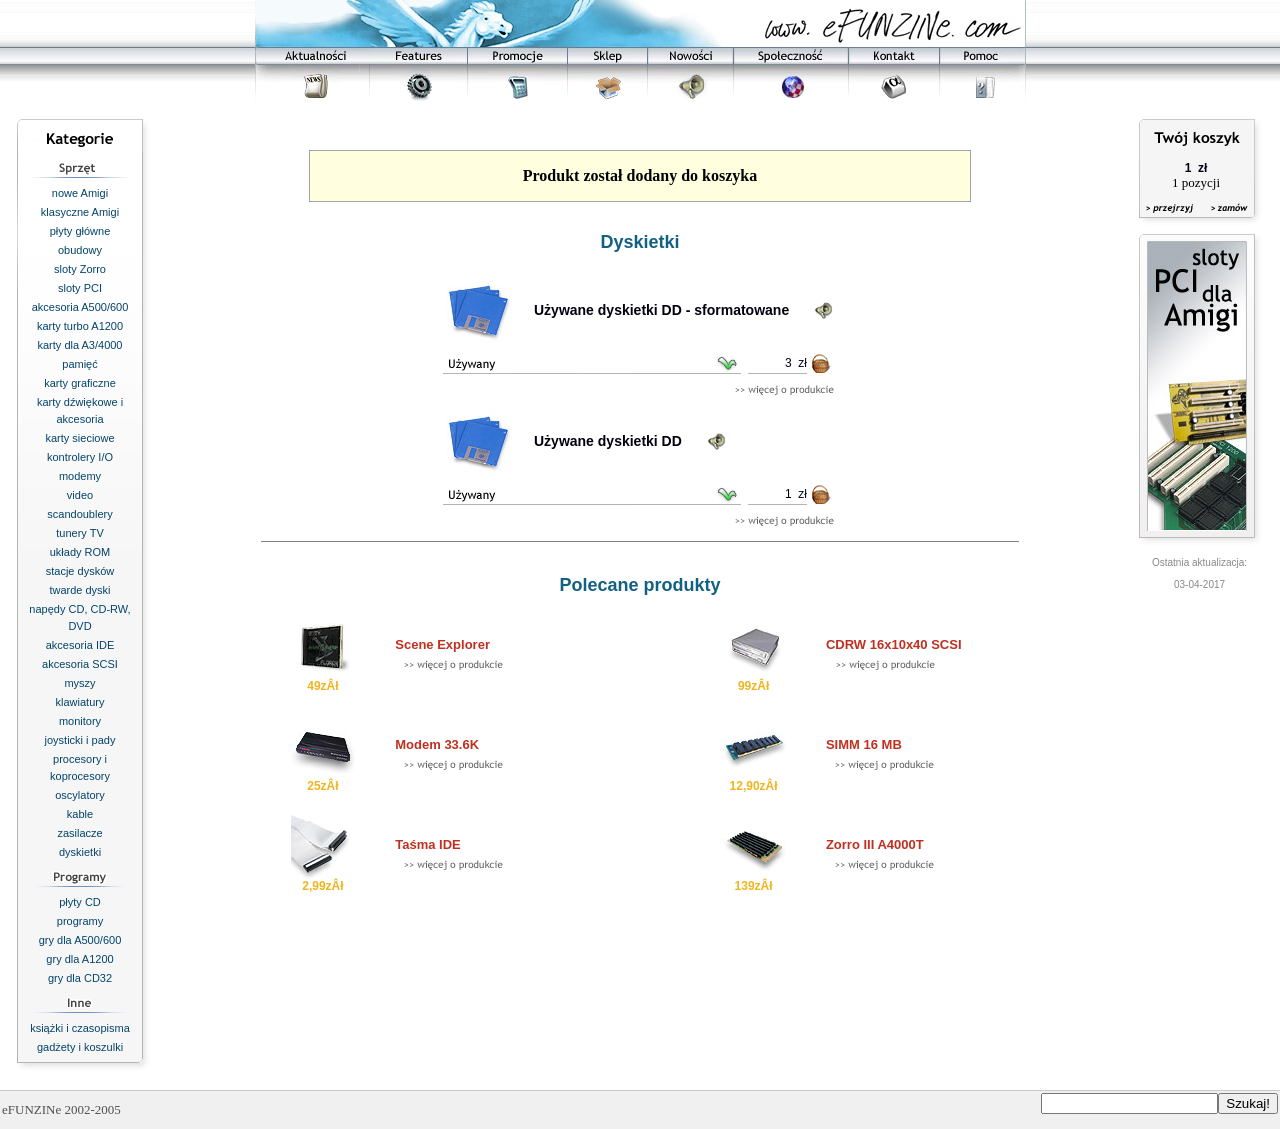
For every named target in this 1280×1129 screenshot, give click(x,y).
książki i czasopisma (80, 1028)
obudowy (80, 250)
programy (80, 921)
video (80, 495)
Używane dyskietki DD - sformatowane (661, 310)
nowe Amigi (80, 193)
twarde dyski (79, 590)
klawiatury (80, 702)
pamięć (79, 364)
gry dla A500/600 (80, 940)
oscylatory (80, 795)
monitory (80, 721)
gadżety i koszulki (80, 1047)
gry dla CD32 (80, 978)
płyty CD (80, 902)
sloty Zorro (80, 269)
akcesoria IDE (80, 645)
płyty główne (80, 231)
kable (80, 814)
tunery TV (80, 533)
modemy (80, 476)
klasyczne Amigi (80, 212)
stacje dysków (80, 571)
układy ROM (80, 552)
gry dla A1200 (79, 959)
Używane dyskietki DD (608, 441)
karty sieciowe (79, 438)
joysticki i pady (80, 740)
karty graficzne (80, 383)
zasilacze (79, 833)
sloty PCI (80, 288)
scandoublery (79, 514)
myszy (79, 683)
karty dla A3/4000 (79, 345)
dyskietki (80, 852)
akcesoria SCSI (80, 664)
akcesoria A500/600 (80, 307)
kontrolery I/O (80, 457)
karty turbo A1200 (80, 326)
